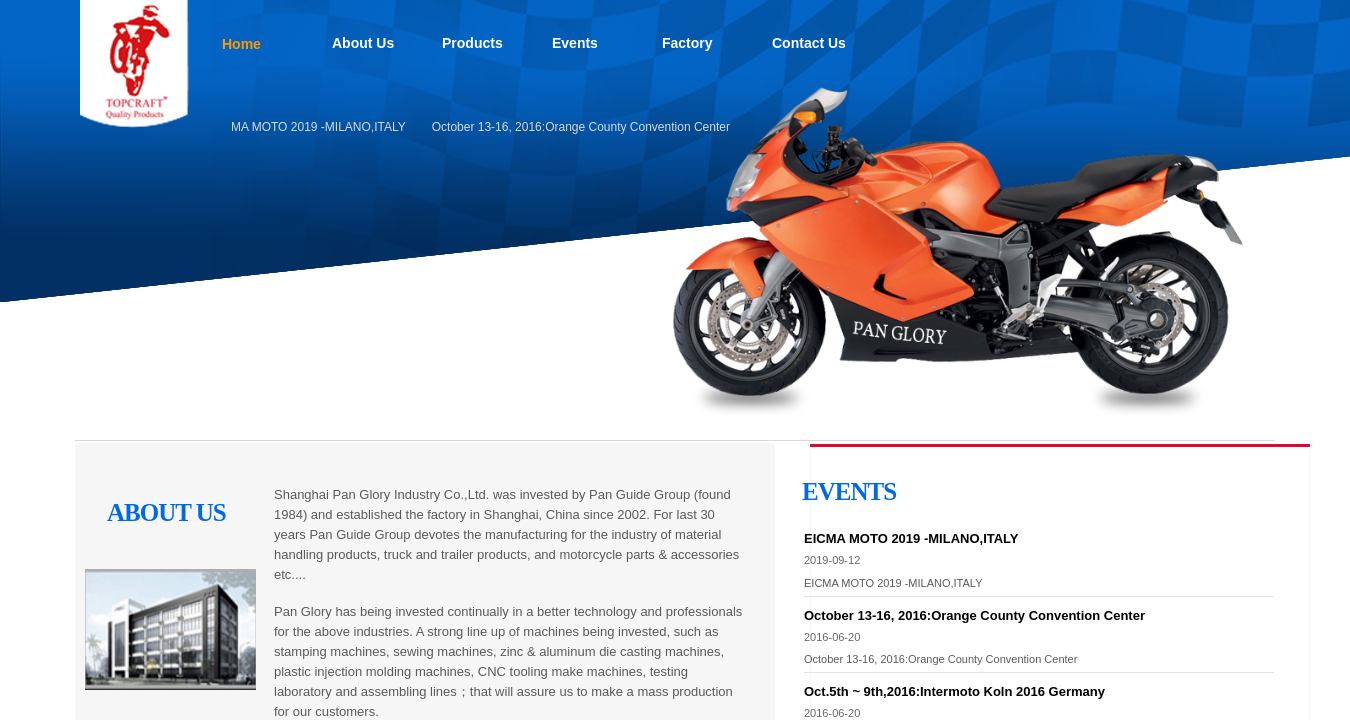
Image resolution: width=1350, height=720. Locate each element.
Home (241, 44)
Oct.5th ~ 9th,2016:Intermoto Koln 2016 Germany (954, 691)
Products (472, 43)
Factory (687, 43)
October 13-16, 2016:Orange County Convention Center (584, 127)
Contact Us (809, 43)
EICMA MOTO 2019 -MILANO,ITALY (311, 127)
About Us (363, 43)
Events (575, 43)
